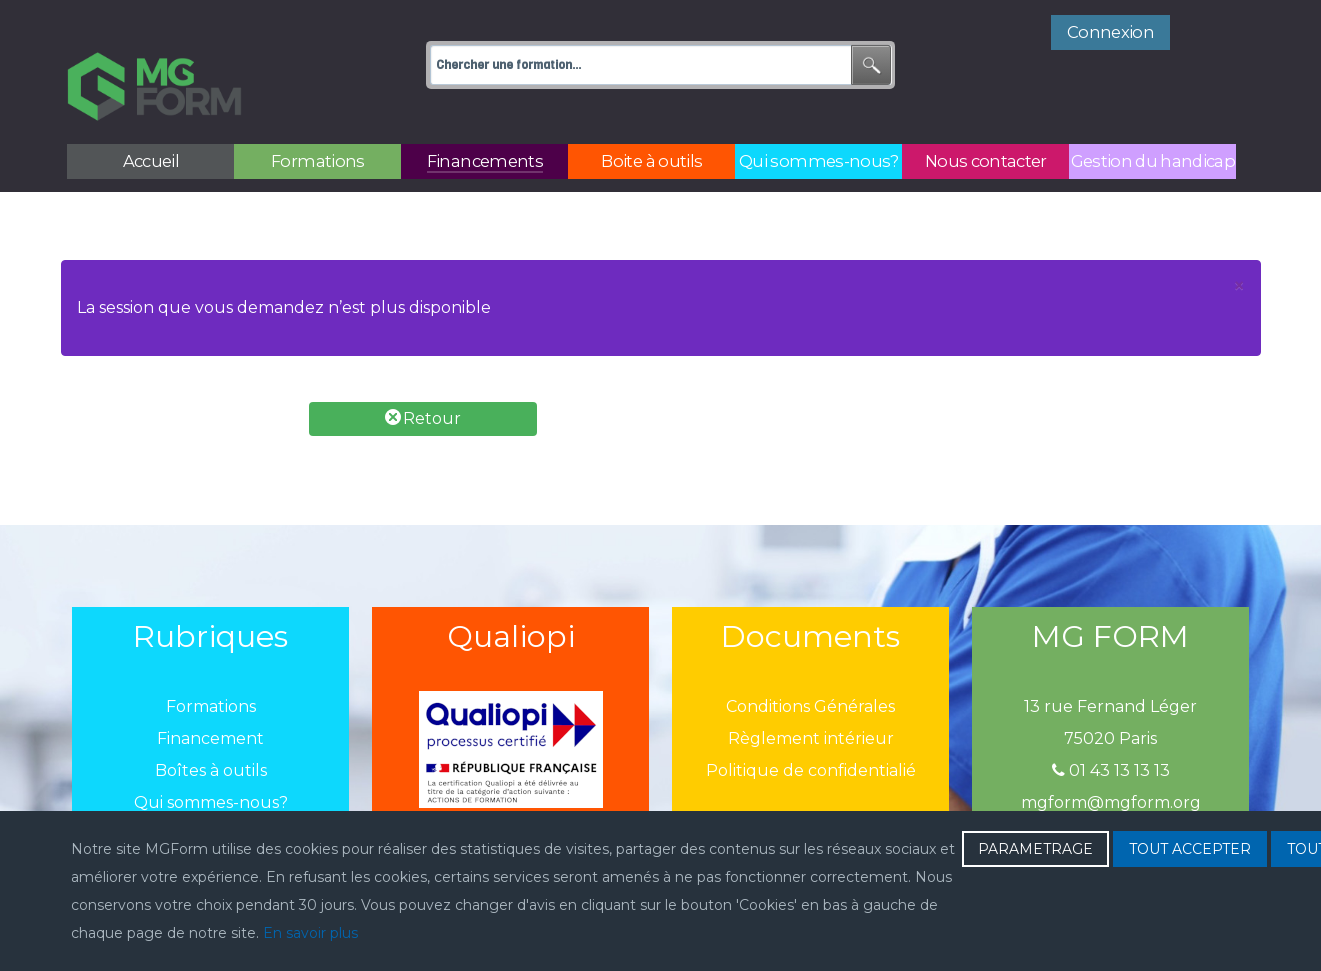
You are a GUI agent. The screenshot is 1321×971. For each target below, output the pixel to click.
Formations (211, 662)
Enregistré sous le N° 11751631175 (1111, 790)
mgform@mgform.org (1111, 758)
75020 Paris (1110, 694)
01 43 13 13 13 (1111, 726)
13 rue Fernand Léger (1110, 662)
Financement (210, 694)
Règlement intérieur (811, 694)
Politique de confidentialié (811, 726)
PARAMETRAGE (1035, 849)
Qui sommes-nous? (211, 758)
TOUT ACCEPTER (1190, 849)
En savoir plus (310, 933)
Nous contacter (210, 790)
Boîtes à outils (211, 726)
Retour (423, 373)
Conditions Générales (810, 662)
